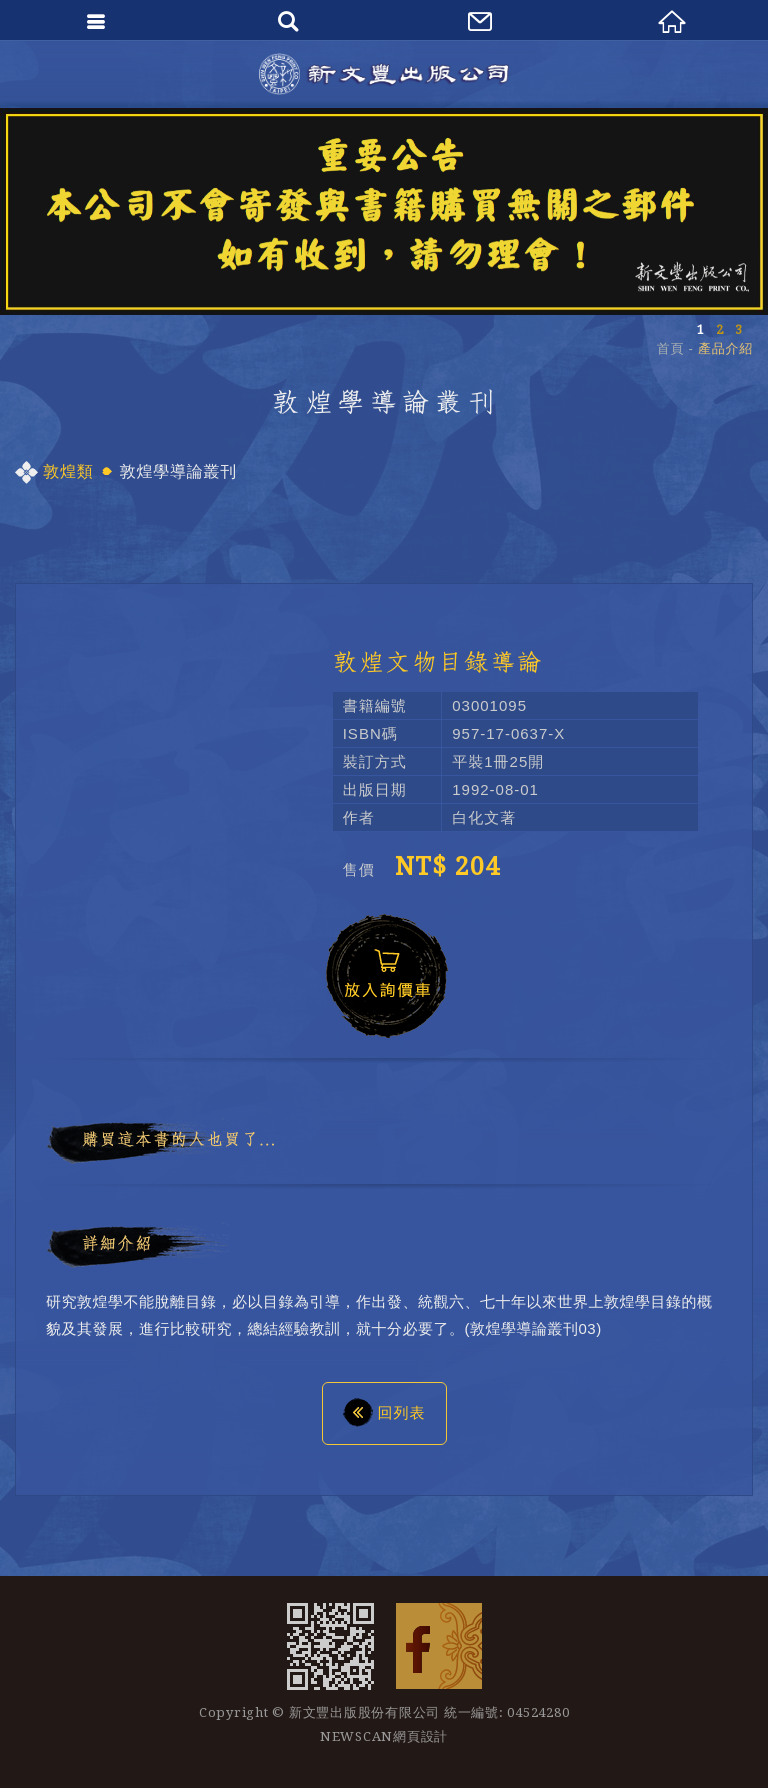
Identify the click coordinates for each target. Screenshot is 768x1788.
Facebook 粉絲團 (439, 1646)
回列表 (384, 1412)
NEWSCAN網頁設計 (384, 1736)
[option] (384, 211)
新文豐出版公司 (384, 74)
